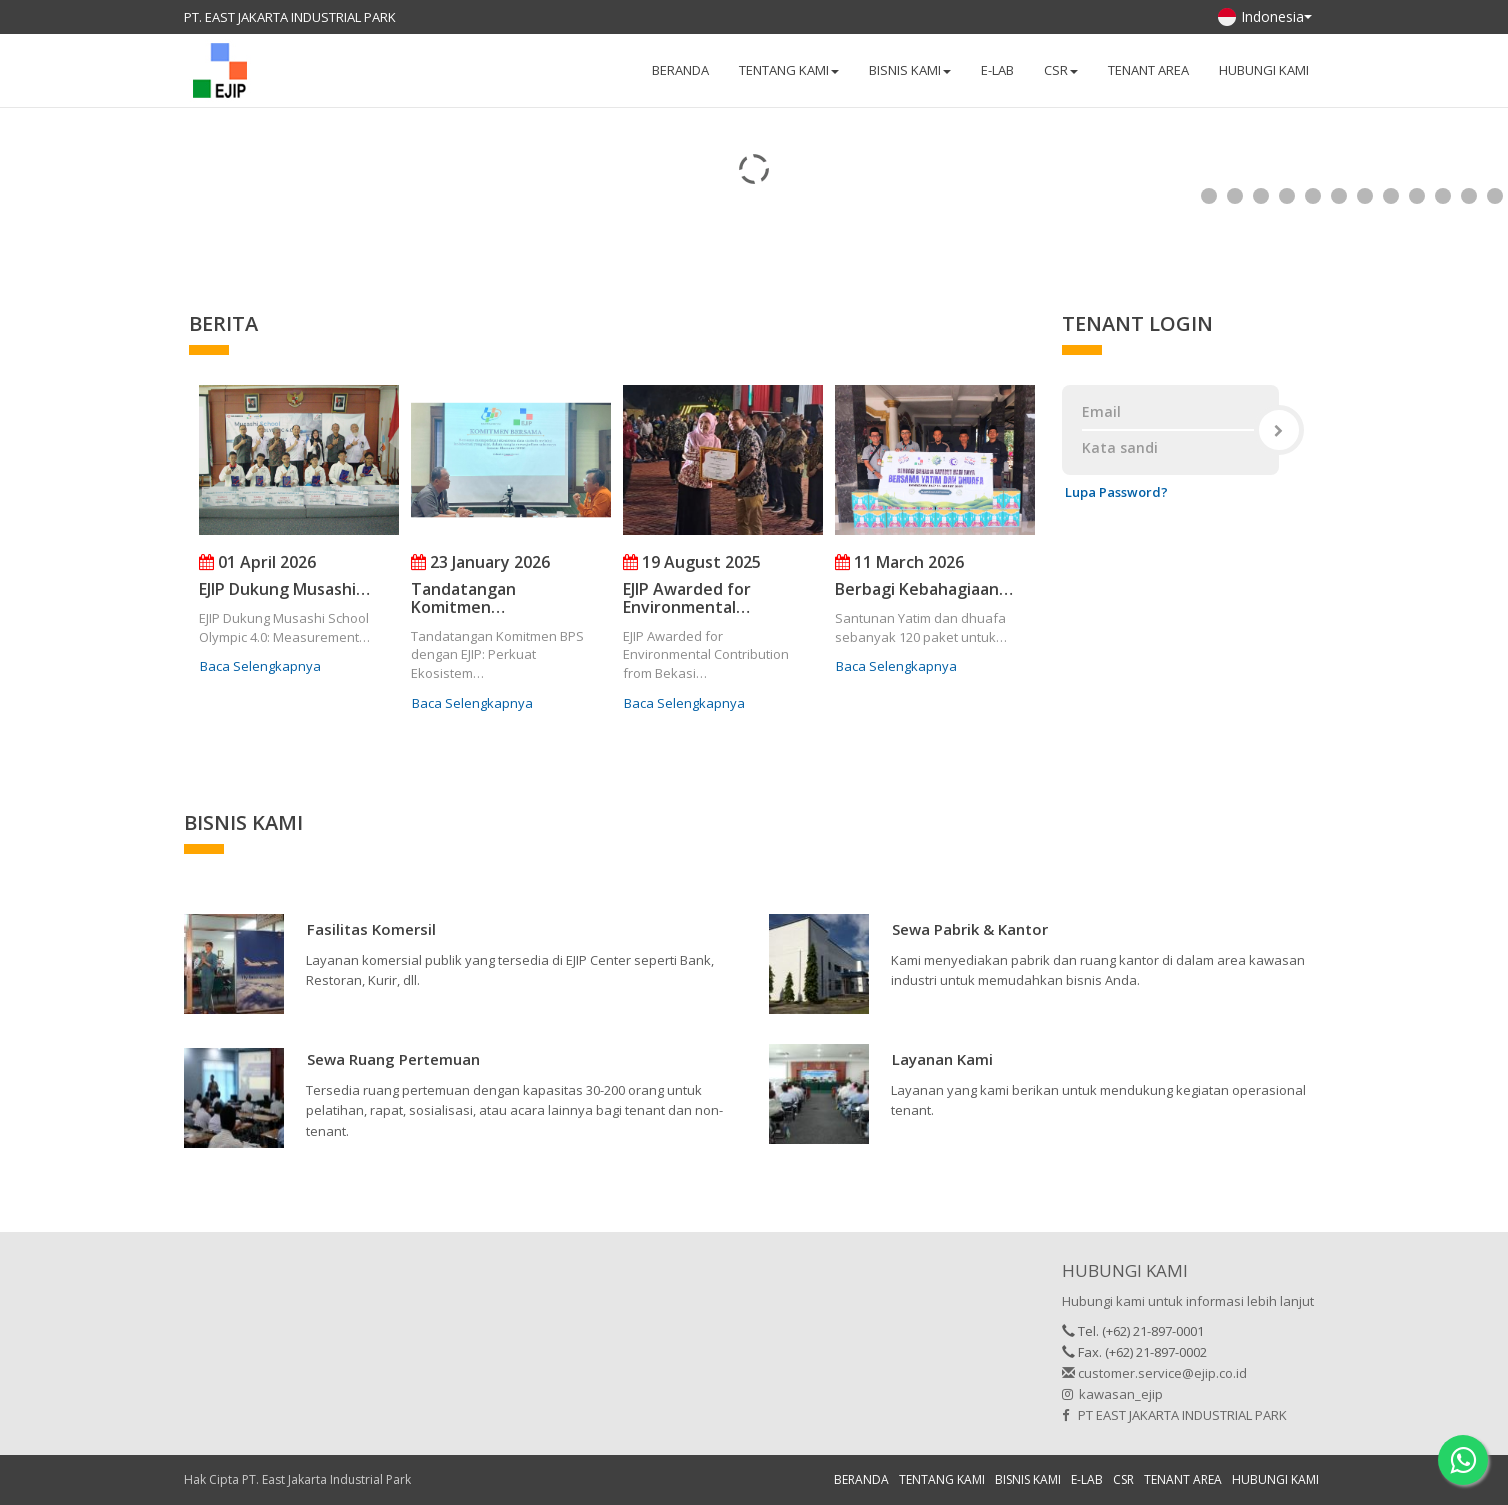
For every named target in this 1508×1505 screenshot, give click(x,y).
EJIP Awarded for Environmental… (687, 598)
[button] (371, 932)
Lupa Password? (1116, 492)
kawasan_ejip (1112, 1394)
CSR (1123, 1479)
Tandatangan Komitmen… (463, 598)
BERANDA (680, 70)
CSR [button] (1061, 70)
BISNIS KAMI (1028, 1479)
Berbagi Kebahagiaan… (924, 589)
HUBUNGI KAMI (1264, 70)
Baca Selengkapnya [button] (260, 666)
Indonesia (1265, 16)
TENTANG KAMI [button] (789, 70)
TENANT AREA (1148, 70)
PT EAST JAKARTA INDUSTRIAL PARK (1174, 1415)
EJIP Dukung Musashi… (284, 589)
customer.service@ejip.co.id (1154, 1373)
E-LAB (997, 70)
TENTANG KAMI (942, 1479)
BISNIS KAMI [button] (910, 70)
